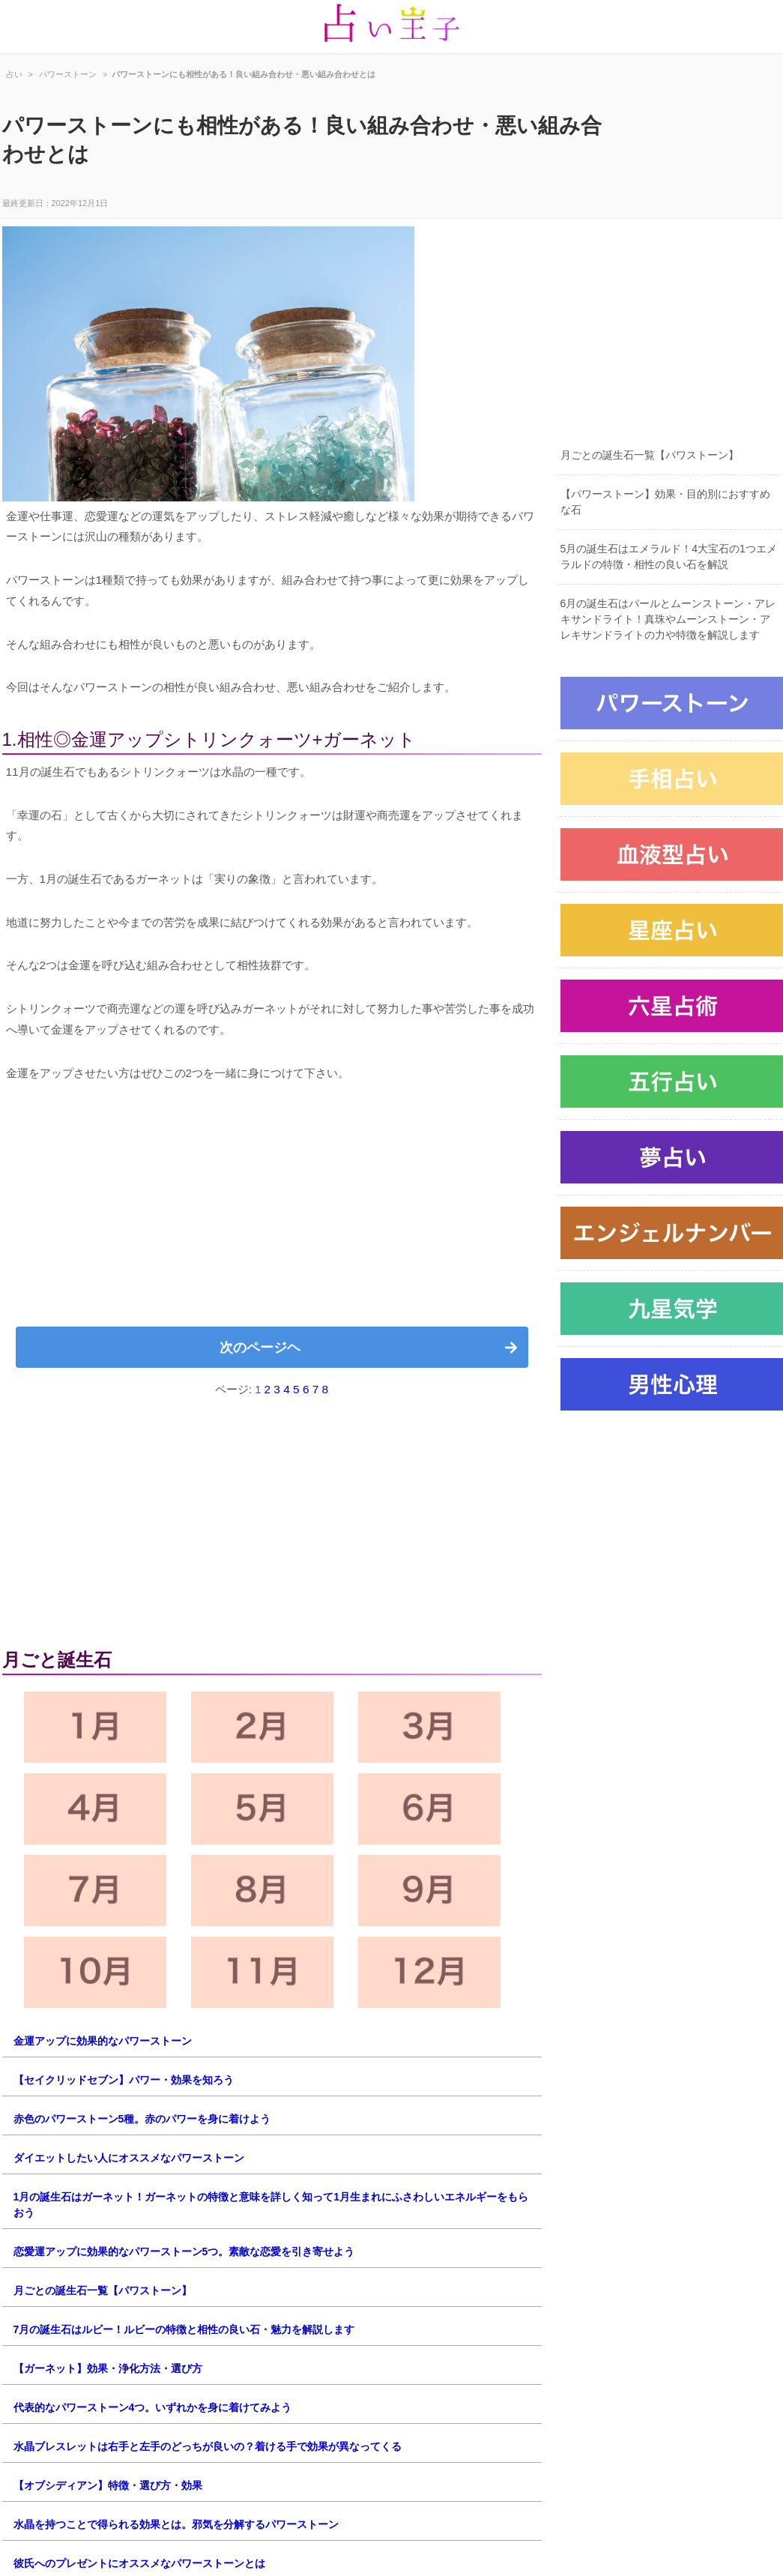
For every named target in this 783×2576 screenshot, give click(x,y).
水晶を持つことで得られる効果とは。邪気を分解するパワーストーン (176, 2524)
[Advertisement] (272, 1210)
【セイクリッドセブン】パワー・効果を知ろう (123, 2080)
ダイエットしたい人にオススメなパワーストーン (128, 2158)
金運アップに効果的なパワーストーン (102, 2041)
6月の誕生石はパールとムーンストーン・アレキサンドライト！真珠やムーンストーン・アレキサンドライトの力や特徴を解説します (668, 619)
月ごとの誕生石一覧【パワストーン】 (102, 2290)
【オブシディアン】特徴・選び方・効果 (107, 2485)
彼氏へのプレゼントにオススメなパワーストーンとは (139, 2563)
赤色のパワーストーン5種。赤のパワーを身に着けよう (142, 2119)
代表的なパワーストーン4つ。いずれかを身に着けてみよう (152, 2407)
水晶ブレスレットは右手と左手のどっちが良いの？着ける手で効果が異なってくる (207, 2446)
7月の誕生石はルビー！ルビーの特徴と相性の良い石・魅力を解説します (184, 2329)
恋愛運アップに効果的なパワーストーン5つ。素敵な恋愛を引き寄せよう (184, 2251)
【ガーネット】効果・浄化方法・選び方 (107, 2368)
